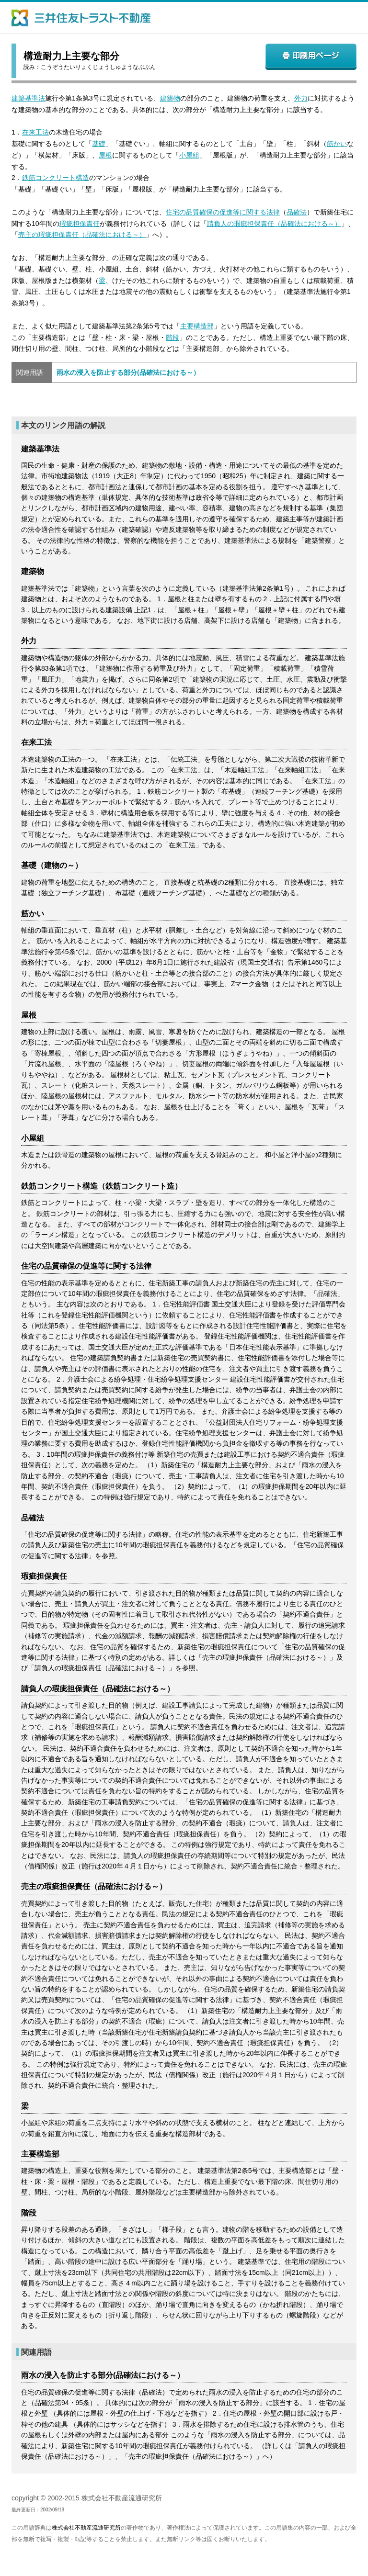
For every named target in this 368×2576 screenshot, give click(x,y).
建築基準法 (28, 98)
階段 (172, 337)
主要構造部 (197, 326)
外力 (301, 98)
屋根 (105, 155)
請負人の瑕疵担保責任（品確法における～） (274, 223)
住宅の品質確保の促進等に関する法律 (223, 212)
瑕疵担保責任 (79, 223)
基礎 (98, 143)
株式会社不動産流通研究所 (86, 2527)
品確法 (297, 212)
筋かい (337, 143)
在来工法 (35, 132)
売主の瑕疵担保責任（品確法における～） (82, 234)
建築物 (170, 98)
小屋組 (189, 155)
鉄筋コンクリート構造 (55, 177)
